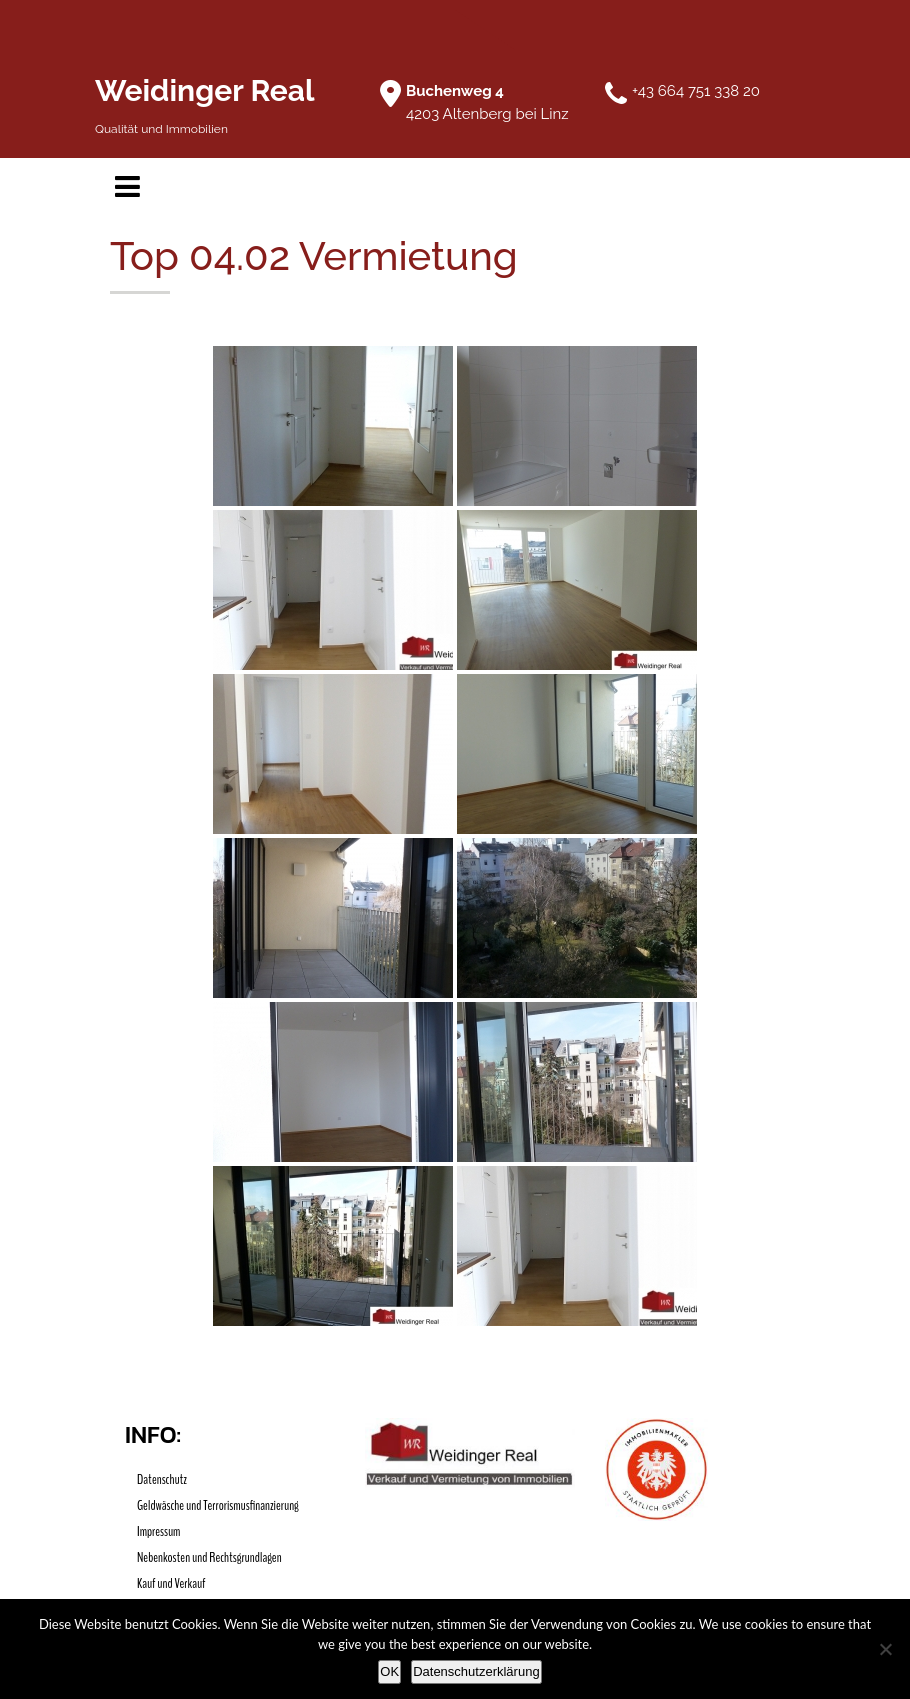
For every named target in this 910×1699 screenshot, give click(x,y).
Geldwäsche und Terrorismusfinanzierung (218, 1505)
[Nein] (885, 1649)
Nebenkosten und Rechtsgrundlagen (209, 1557)
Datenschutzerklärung (476, 1671)
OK (389, 1671)
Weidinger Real (205, 90)
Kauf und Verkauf (171, 1583)
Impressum (158, 1531)
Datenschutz (162, 1479)
